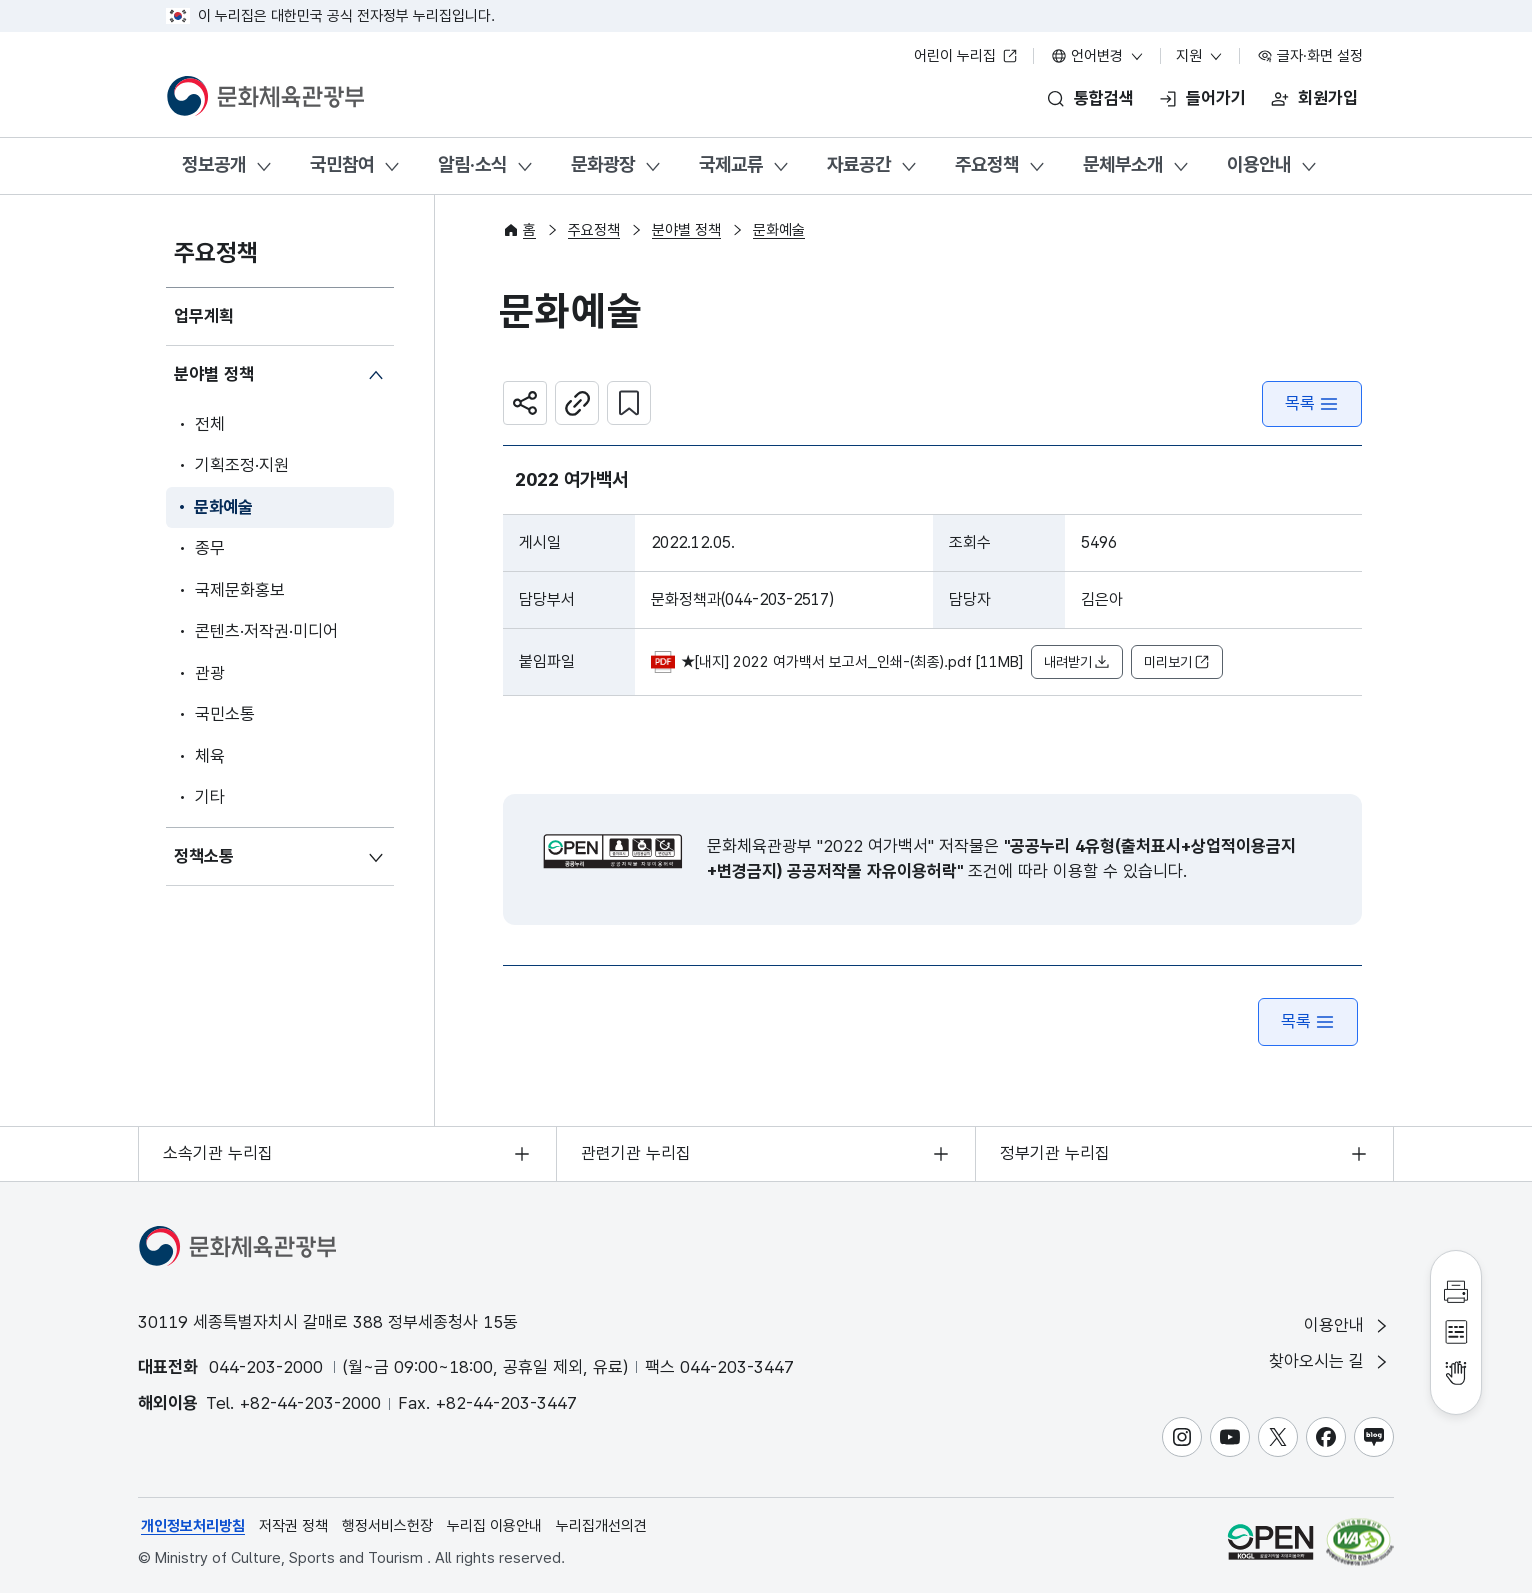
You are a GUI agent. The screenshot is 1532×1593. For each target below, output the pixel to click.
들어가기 (1216, 98)
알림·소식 (472, 164)
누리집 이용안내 (494, 1526)
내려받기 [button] (1077, 662)
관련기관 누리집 (636, 1153)
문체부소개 (1123, 164)
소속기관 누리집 (218, 1153)
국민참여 (342, 164)
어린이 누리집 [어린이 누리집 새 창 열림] (966, 56)
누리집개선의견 (601, 1526)
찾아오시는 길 (1330, 1361)
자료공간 (859, 164)
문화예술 (223, 507)
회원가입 (1328, 98)
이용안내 (1259, 164)
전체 (210, 424)
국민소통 (225, 714)
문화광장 (603, 164)
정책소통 (204, 856)
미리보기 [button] (1177, 662)
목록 (1312, 403)
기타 (210, 797)
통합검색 (1104, 98)
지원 (1200, 56)
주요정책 (987, 164)
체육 (210, 756)
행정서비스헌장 (387, 1526)
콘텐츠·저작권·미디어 (266, 631)
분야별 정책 (214, 374)
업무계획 (204, 316)
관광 (210, 673)
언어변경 (1098, 56)
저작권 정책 (293, 1526)
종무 (210, 548)
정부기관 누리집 (1055, 1153)
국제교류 (731, 164)
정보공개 (214, 164)
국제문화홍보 (240, 590)
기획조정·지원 (242, 465)
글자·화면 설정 (1310, 56)
